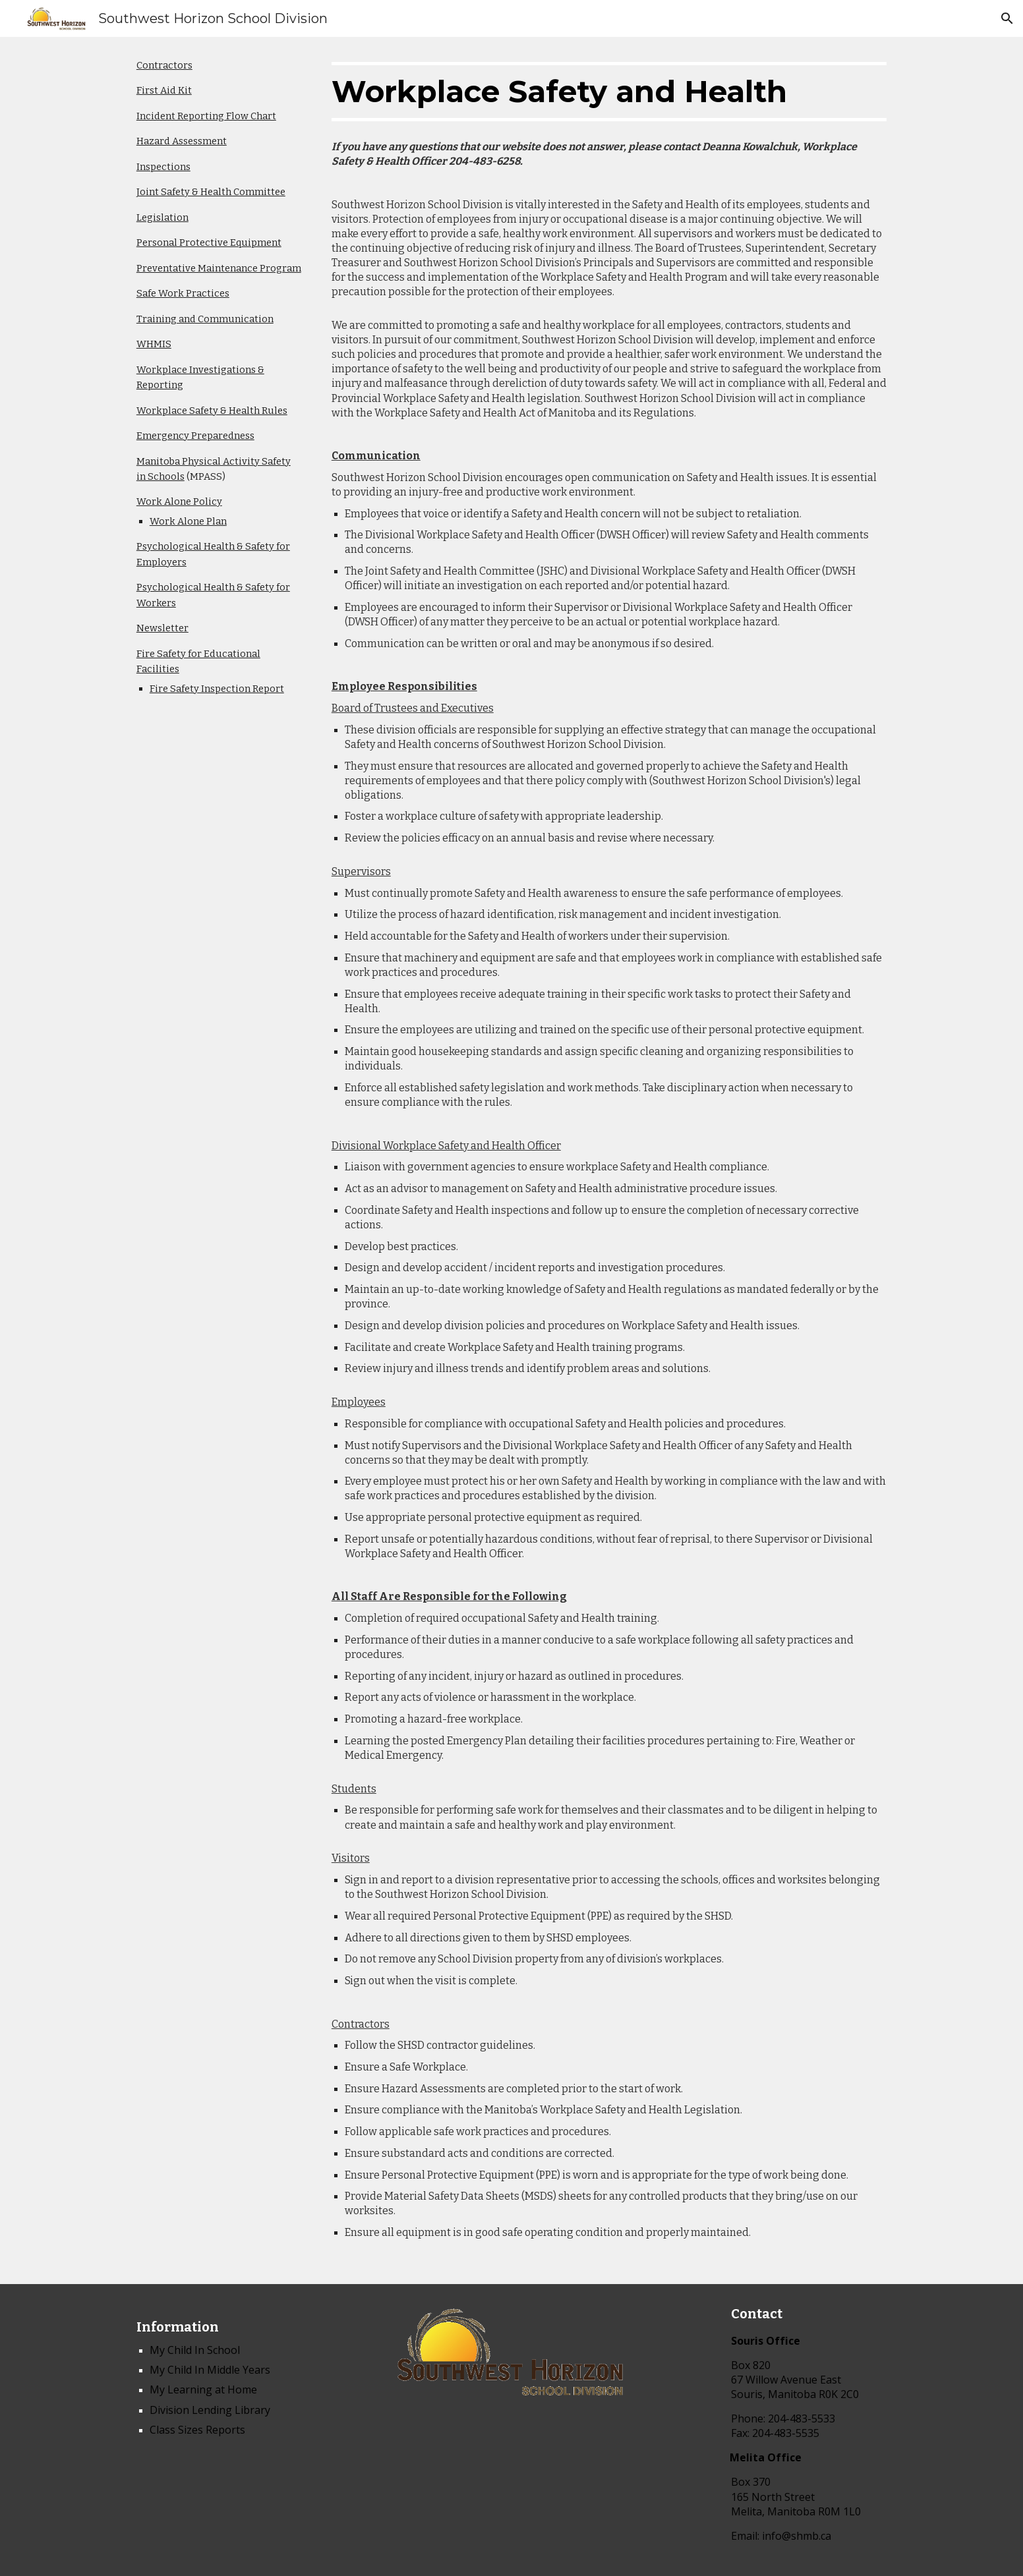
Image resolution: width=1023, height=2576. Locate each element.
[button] (1007, 18)
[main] (219, 377)
